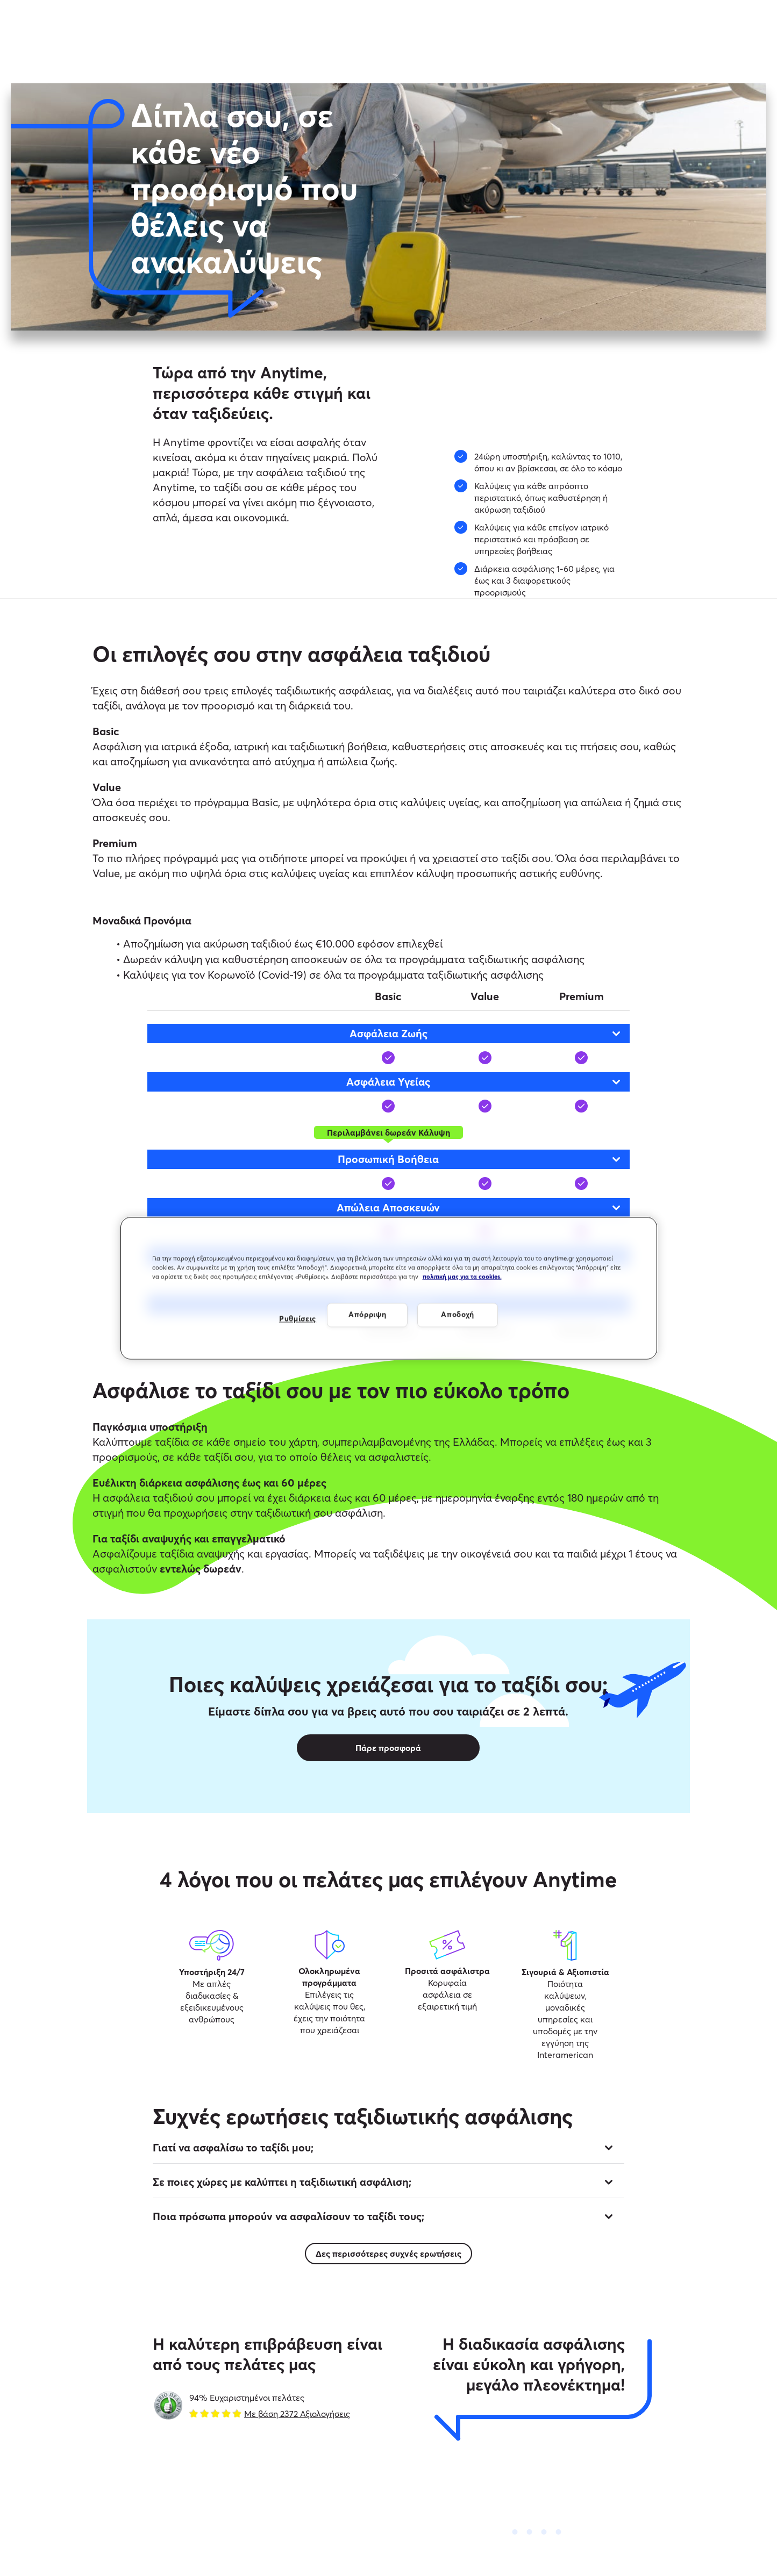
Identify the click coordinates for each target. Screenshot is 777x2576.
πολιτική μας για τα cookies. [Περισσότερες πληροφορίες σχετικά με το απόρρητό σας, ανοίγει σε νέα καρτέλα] (462, 1276)
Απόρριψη (367, 1314)
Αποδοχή (457, 1314)
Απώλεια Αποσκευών (479, 1207)
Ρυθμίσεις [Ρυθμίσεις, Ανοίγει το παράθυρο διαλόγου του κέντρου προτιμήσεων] (297, 1319)
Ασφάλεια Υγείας (484, 1081)
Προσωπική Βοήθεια (480, 1159)
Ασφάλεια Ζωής (486, 1033)
